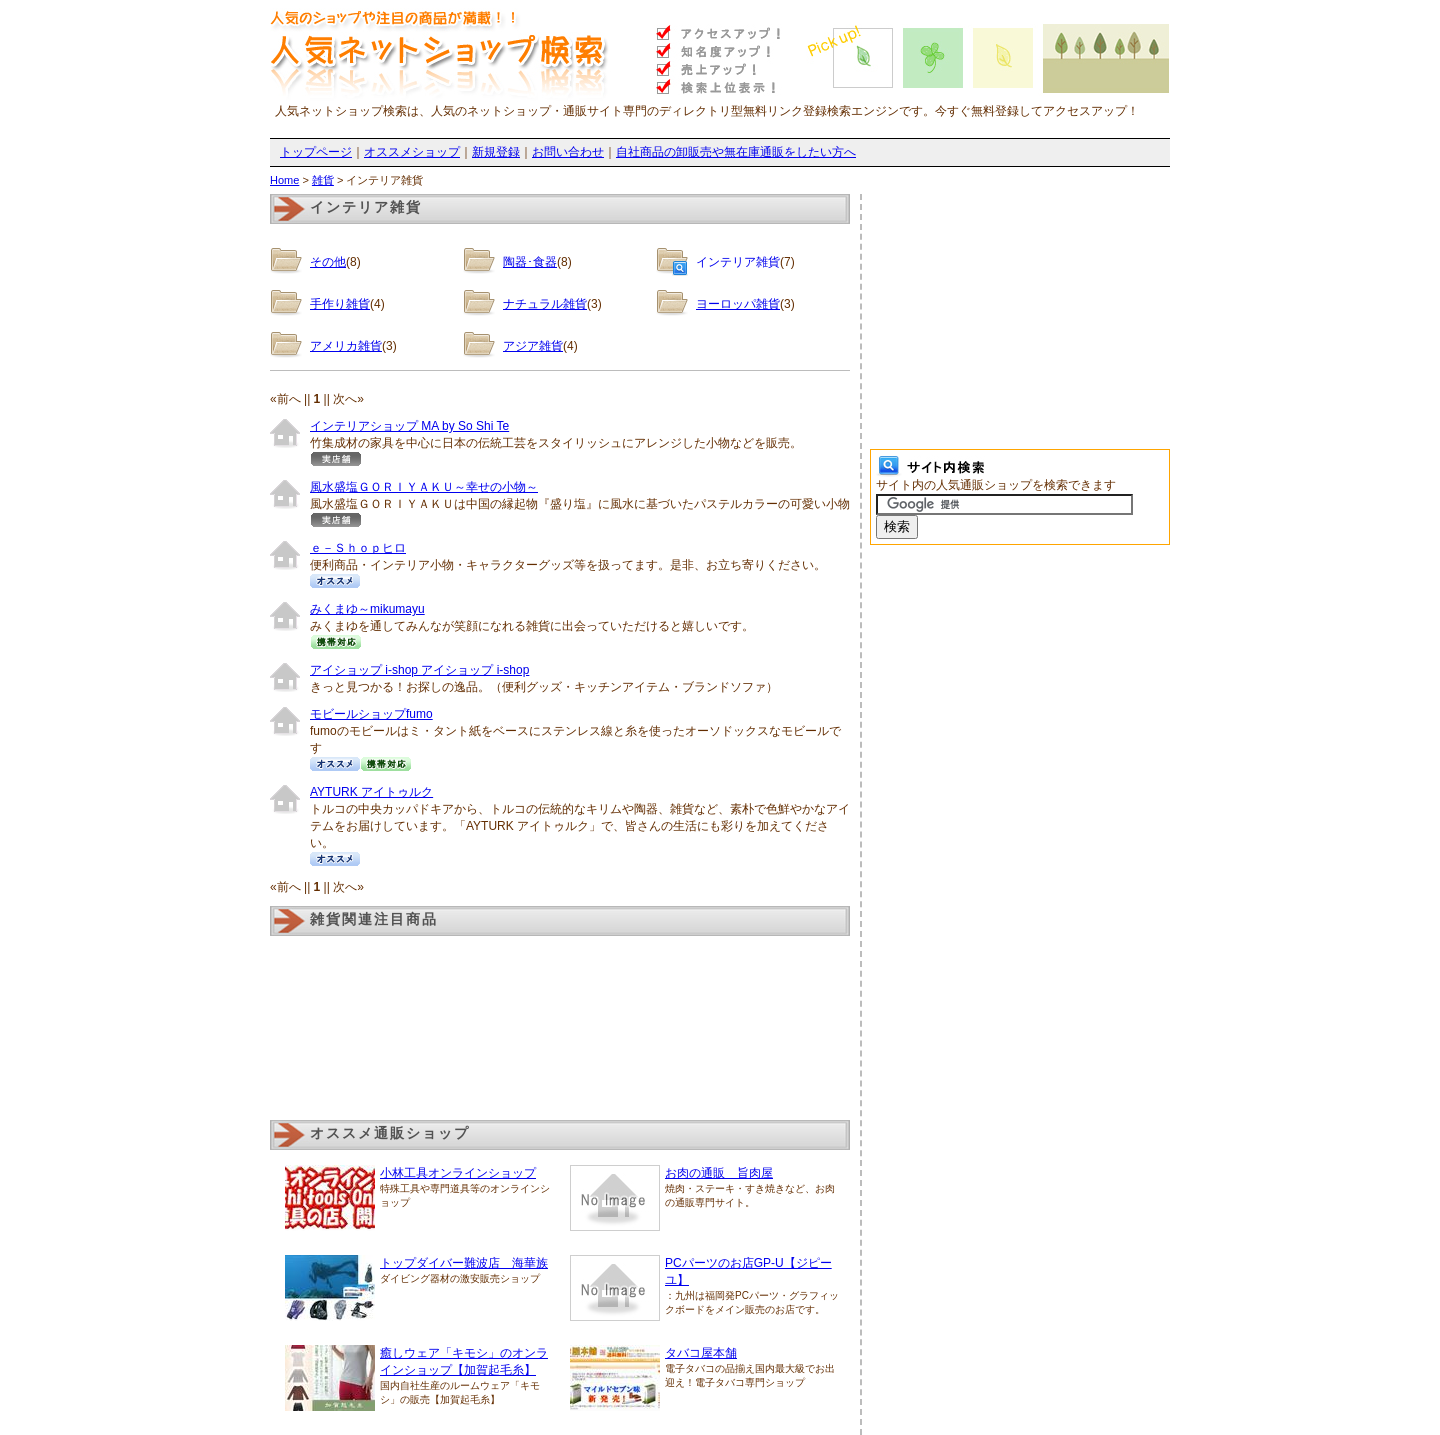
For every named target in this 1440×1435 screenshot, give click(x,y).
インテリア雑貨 (738, 262)
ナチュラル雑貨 (545, 304)
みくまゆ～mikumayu (367, 609)
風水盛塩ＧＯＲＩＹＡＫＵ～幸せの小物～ (424, 487)
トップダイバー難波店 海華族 (464, 1263)
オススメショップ (412, 152)
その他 (328, 262)
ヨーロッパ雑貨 (738, 304)
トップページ (316, 152)
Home (284, 180)
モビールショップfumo (371, 714)
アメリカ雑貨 (346, 346)
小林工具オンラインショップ (458, 1173)
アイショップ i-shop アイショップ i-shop (419, 670)
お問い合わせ (568, 152)
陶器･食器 (530, 262)
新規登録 (496, 152)
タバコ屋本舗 (701, 1353)
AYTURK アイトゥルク (371, 792)
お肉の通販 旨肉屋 (719, 1173)
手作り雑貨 (340, 304)
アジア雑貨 (533, 346)
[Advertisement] (1020, 319)
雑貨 (323, 180)
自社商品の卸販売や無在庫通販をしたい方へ (736, 152)
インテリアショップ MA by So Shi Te (409, 426)
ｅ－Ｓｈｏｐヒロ (358, 548)
